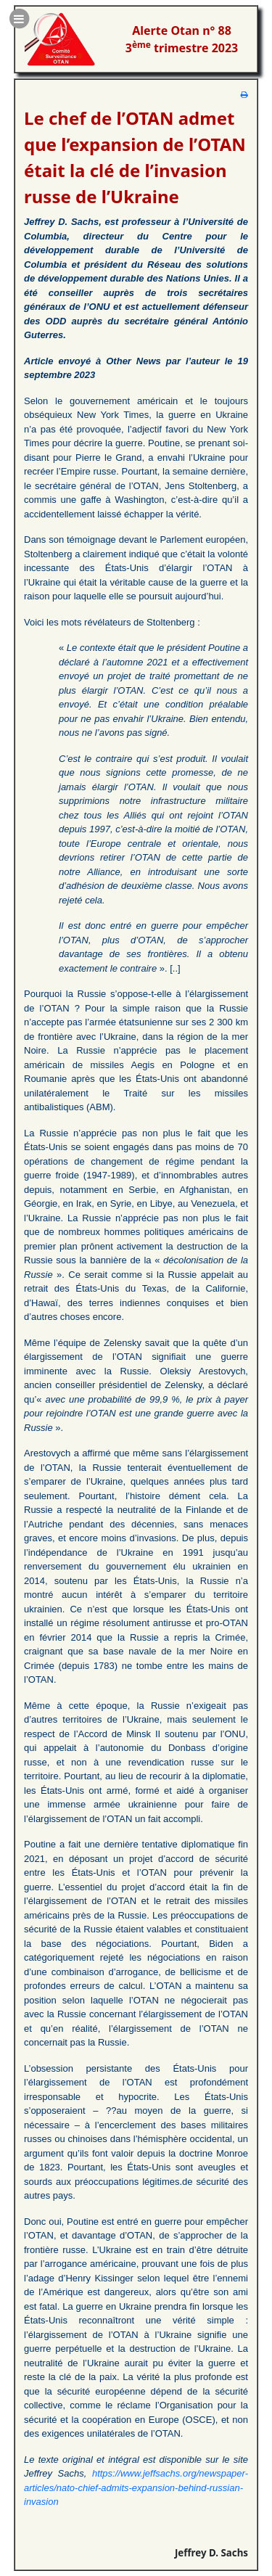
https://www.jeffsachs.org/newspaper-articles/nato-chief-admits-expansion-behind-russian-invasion (136, 2487)
